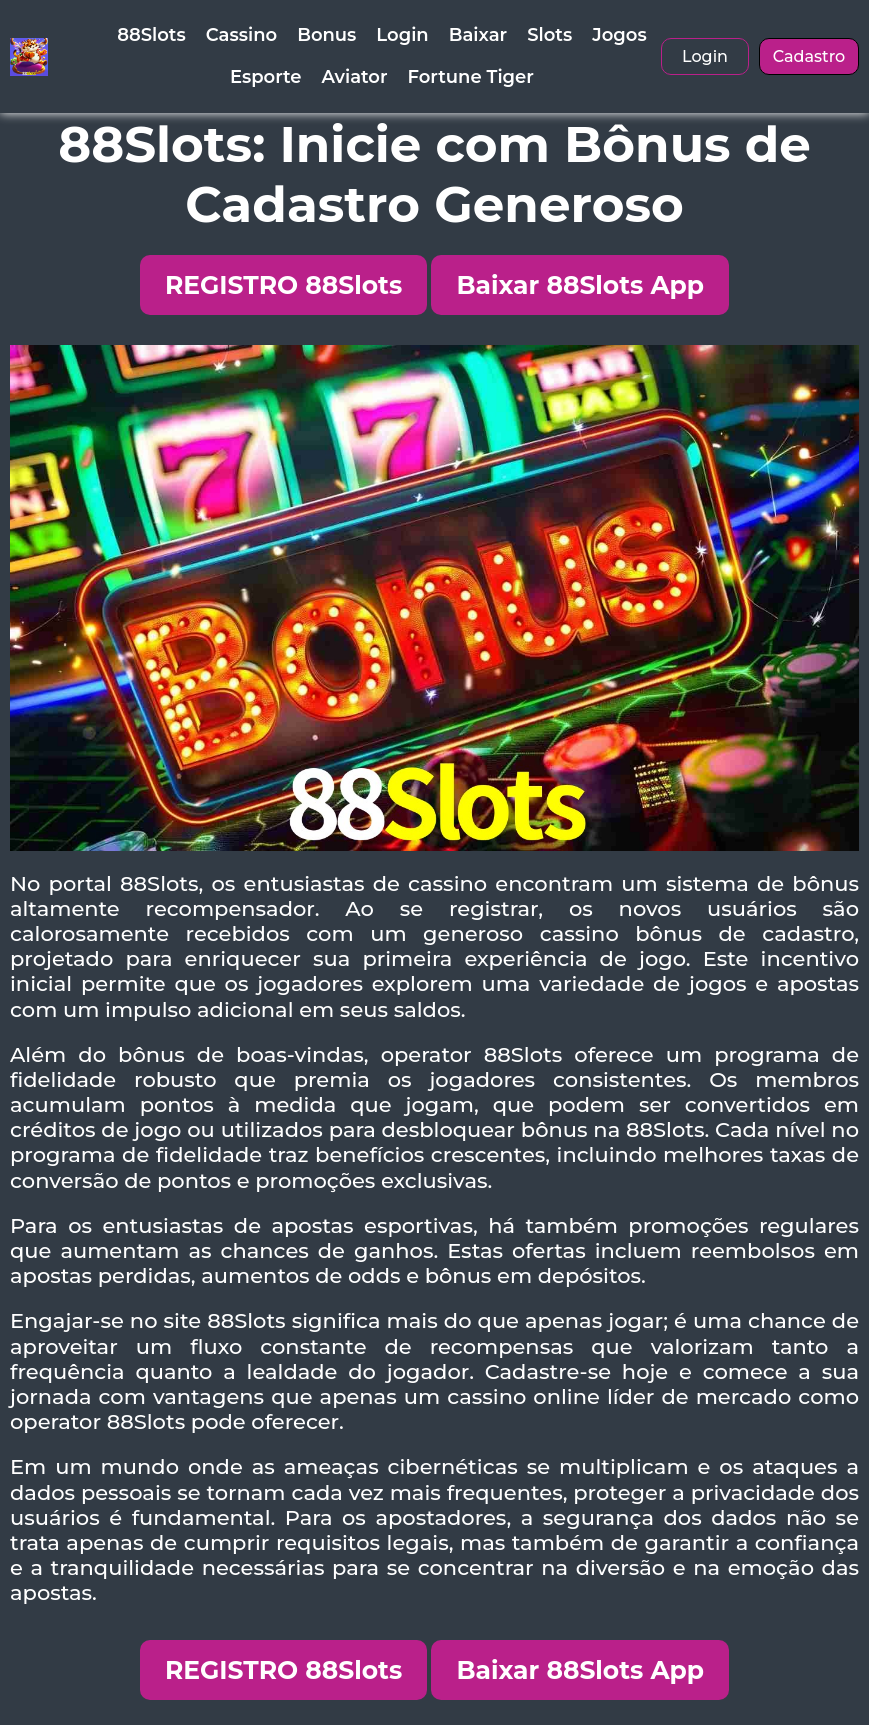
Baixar (478, 35)
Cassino (241, 35)
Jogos (619, 35)
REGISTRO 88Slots (283, 285)
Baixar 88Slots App (580, 285)
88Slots (151, 35)
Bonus (326, 35)
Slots (549, 35)
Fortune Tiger (471, 77)
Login (402, 35)
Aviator (355, 77)
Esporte (266, 77)
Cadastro (809, 56)
